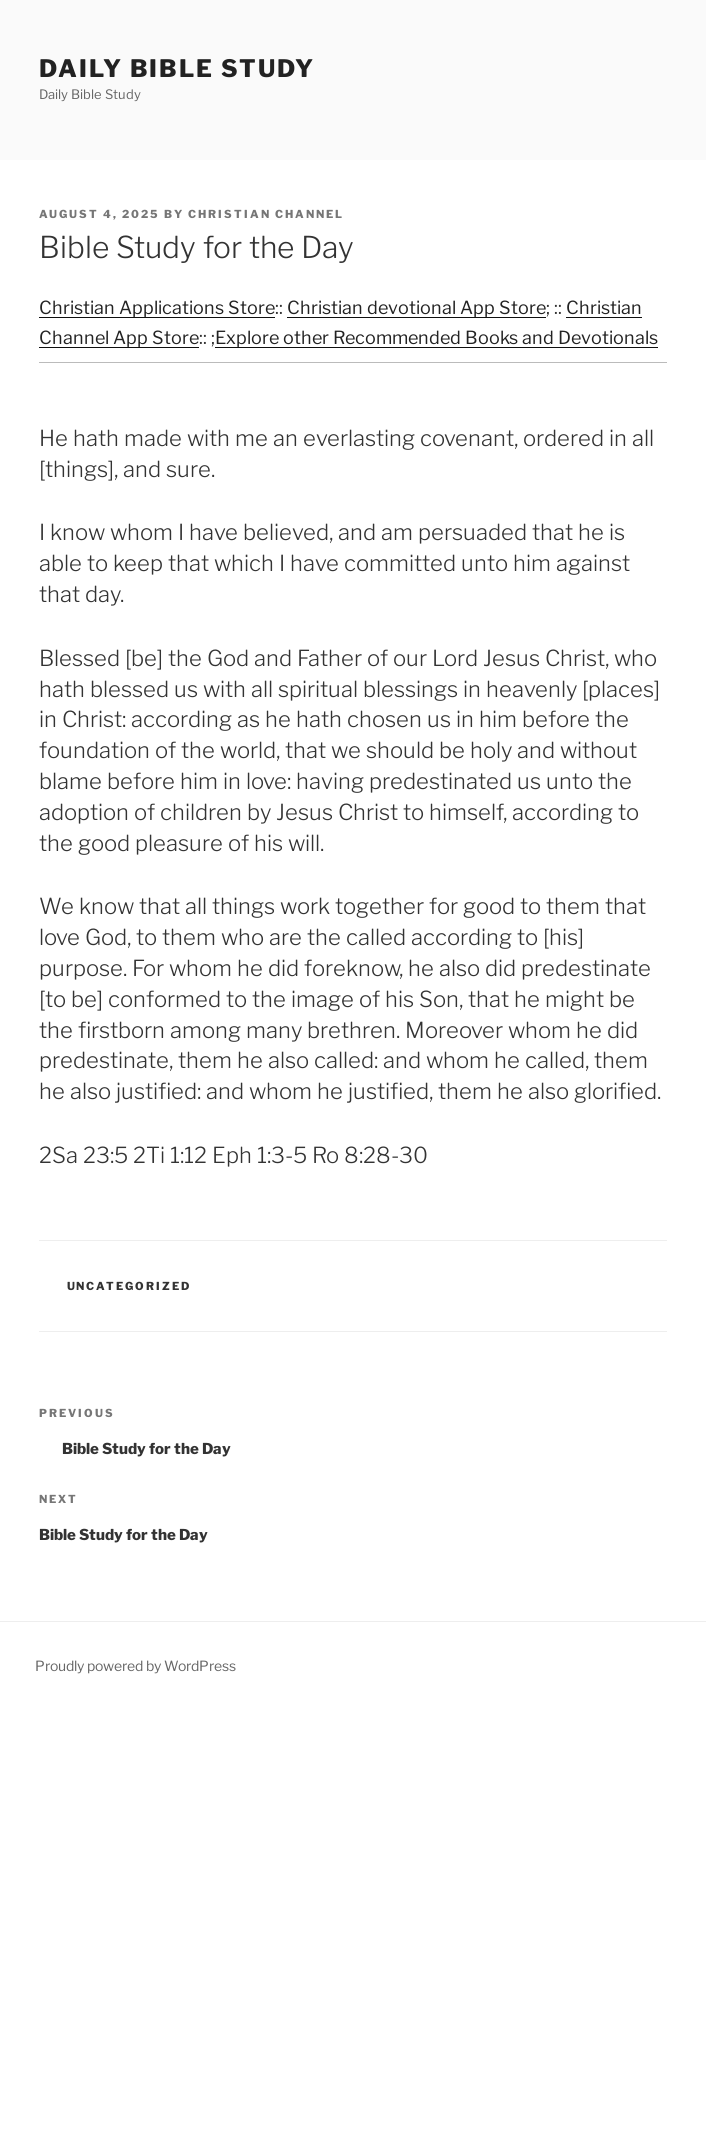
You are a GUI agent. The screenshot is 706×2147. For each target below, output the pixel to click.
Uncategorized (129, 1286)
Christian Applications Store (157, 307)
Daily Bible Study (177, 68)
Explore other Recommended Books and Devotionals (436, 337)
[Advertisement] (353, 1927)
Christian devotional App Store (416, 307)
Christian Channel (266, 214)
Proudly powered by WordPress (135, 1665)
